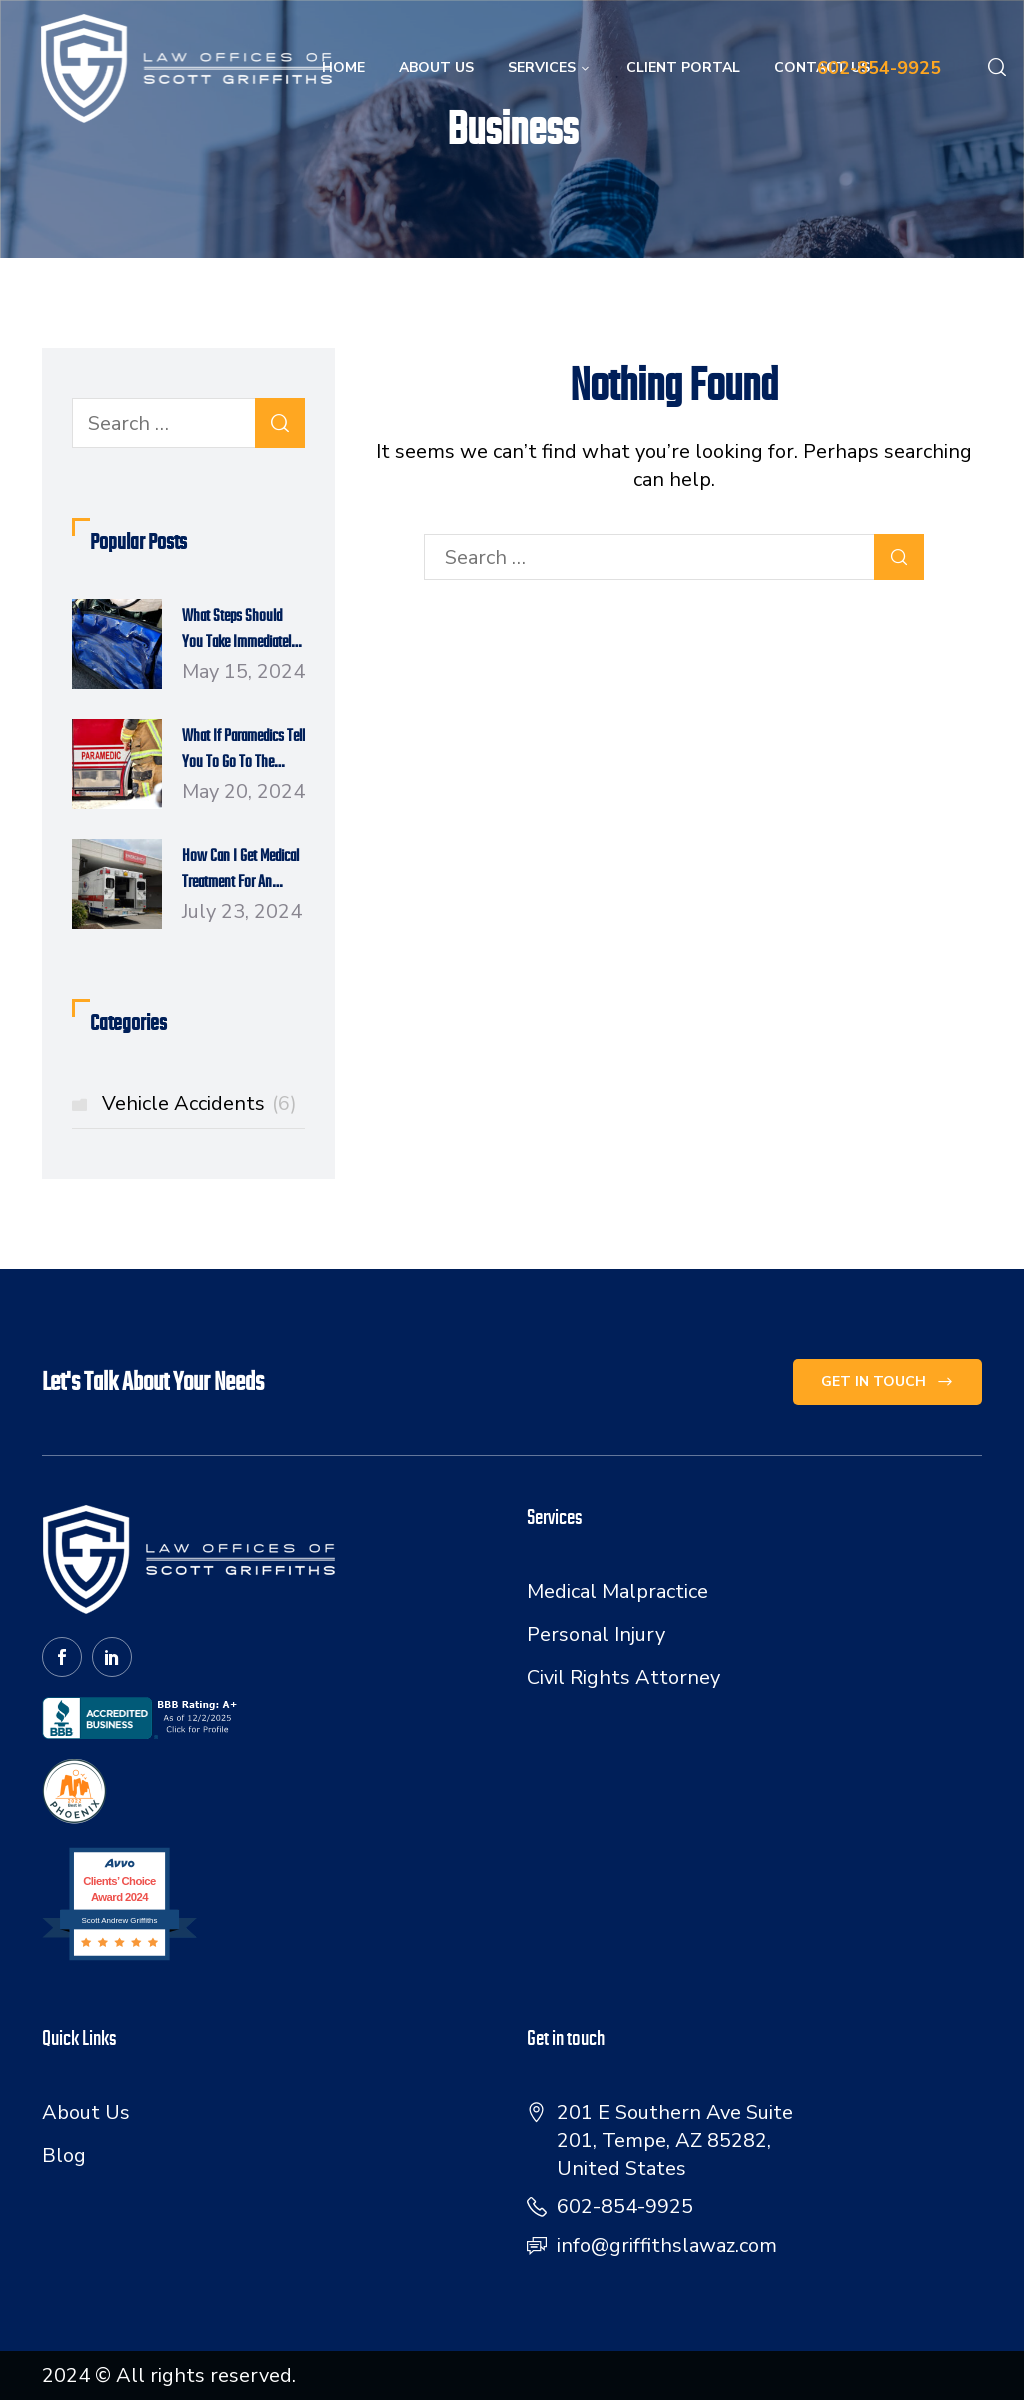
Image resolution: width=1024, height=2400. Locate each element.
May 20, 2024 (243, 791)
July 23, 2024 (242, 911)
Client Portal (683, 67)
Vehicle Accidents (199, 1103)
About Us (436, 67)
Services (550, 67)
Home (343, 67)
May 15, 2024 (243, 671)
